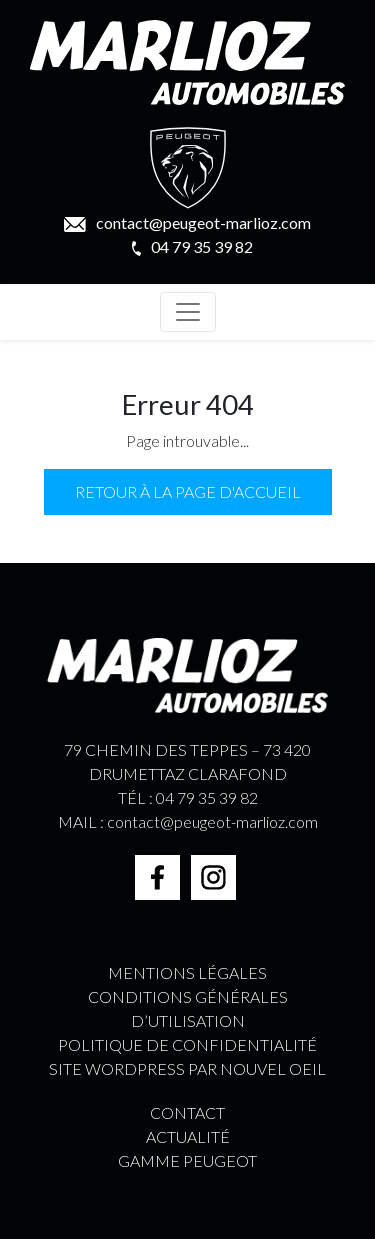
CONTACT (187, 1112)
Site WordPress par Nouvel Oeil (187, 1068)
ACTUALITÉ (188, 1136)
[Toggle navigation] (188, 312)
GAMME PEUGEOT (187, 1160)
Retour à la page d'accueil (188, 491)
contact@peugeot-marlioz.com (187, 222)
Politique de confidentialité (187, 1044)
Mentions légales (187, 972)
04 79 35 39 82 (192, 246)
